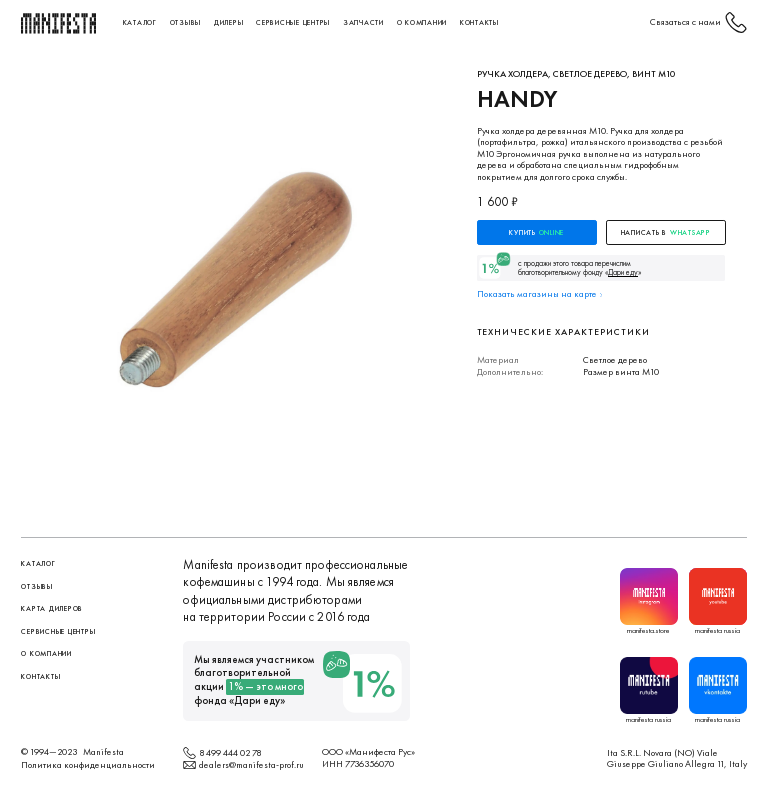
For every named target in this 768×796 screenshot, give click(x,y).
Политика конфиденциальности (88, 764)
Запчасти (363, 22)
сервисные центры (293, 22)
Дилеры (228, 22)
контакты (479, 22)
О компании (422, 22)
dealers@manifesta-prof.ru (251, 764)
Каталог (140, 22)
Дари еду (257, 700)
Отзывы (185, 22)
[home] (59, 23)
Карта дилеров (52, 608)
